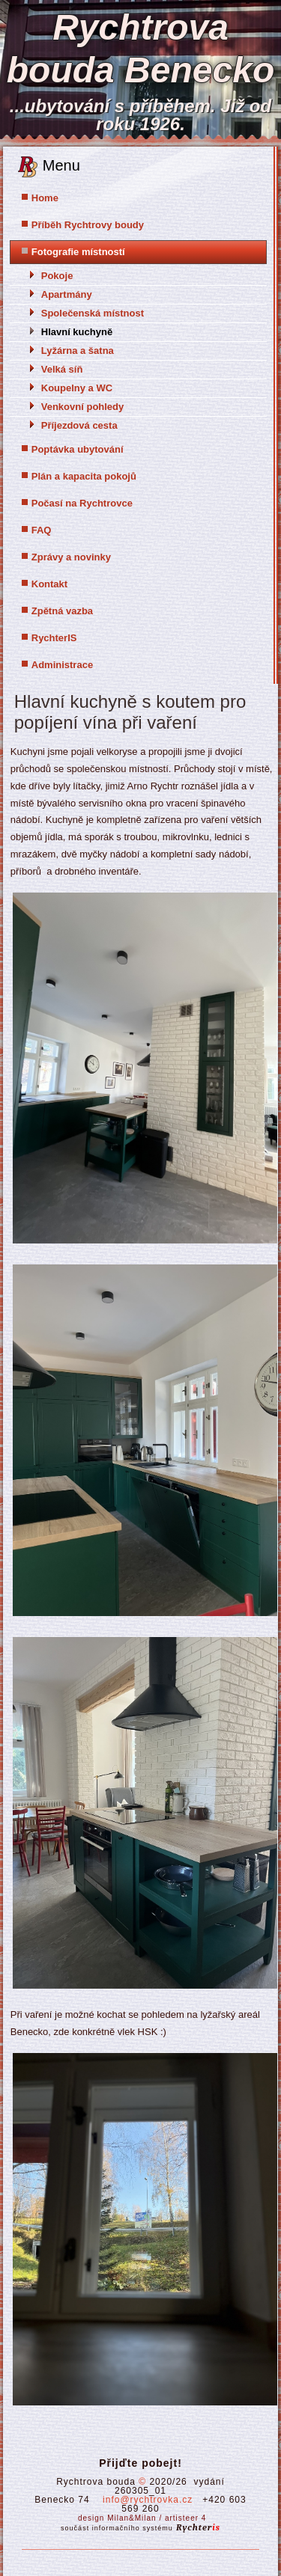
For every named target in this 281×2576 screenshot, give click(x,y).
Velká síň (62, 369)
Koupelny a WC (76, 388)
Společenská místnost (92, 313)
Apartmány (66, 294)
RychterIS (54, 637)
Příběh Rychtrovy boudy (87, 224)
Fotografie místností (78, 251)
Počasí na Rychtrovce (82, 503)
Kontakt (49, 584)
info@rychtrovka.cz (148, 2499)
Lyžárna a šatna (77, 350)
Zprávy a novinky (71, 557)
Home (44, 198)
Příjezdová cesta (79, 425)
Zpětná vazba (62, 611)
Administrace (62, 664)
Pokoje (57, 275)
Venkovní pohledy (82, 406)
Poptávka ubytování (77, 449)
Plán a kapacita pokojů (83, 476)
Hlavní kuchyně (76, 331)
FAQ (41, 530)
